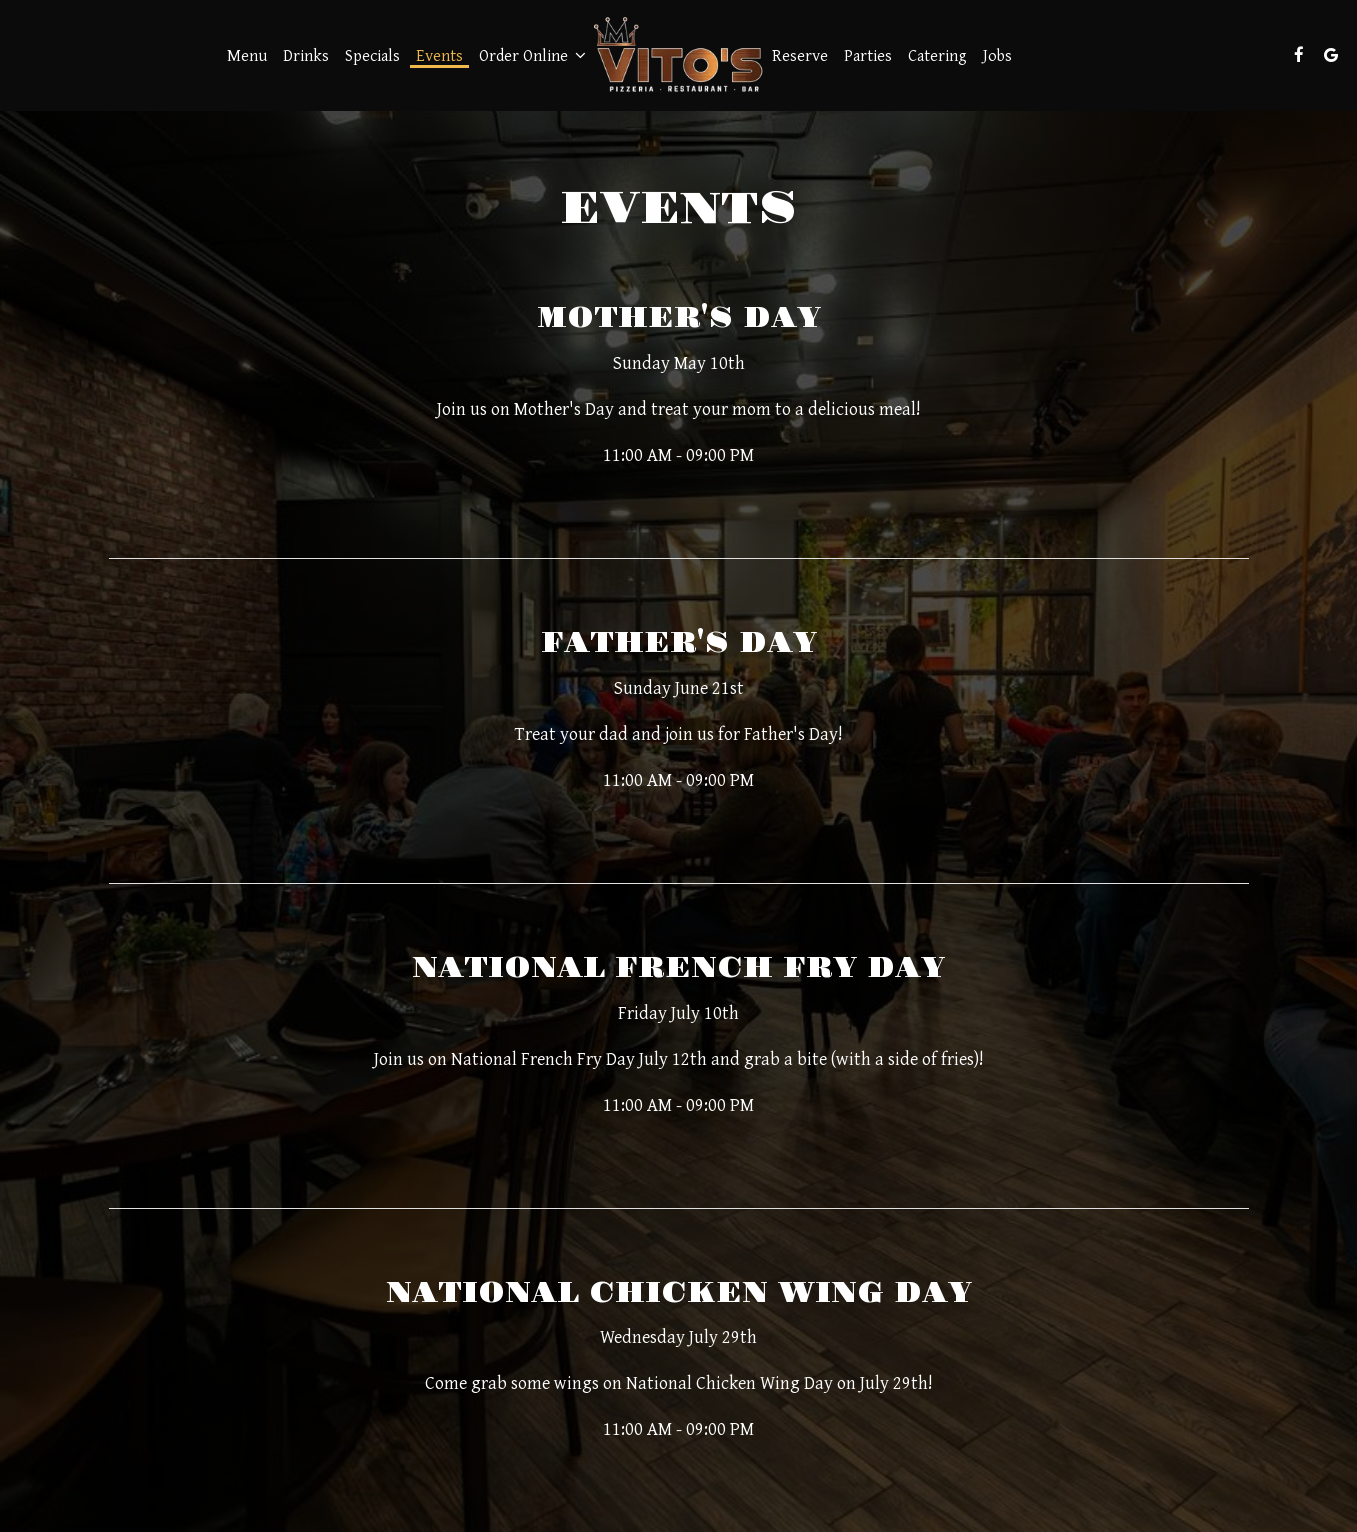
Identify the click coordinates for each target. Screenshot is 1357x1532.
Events (439, 55)
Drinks (306, 55)
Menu (247, 55)
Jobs (997, 55)
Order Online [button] (532, 55)
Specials (372, 55)
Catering (937, 55)
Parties (868, 55)
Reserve (800, 55)
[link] (679, 54)
